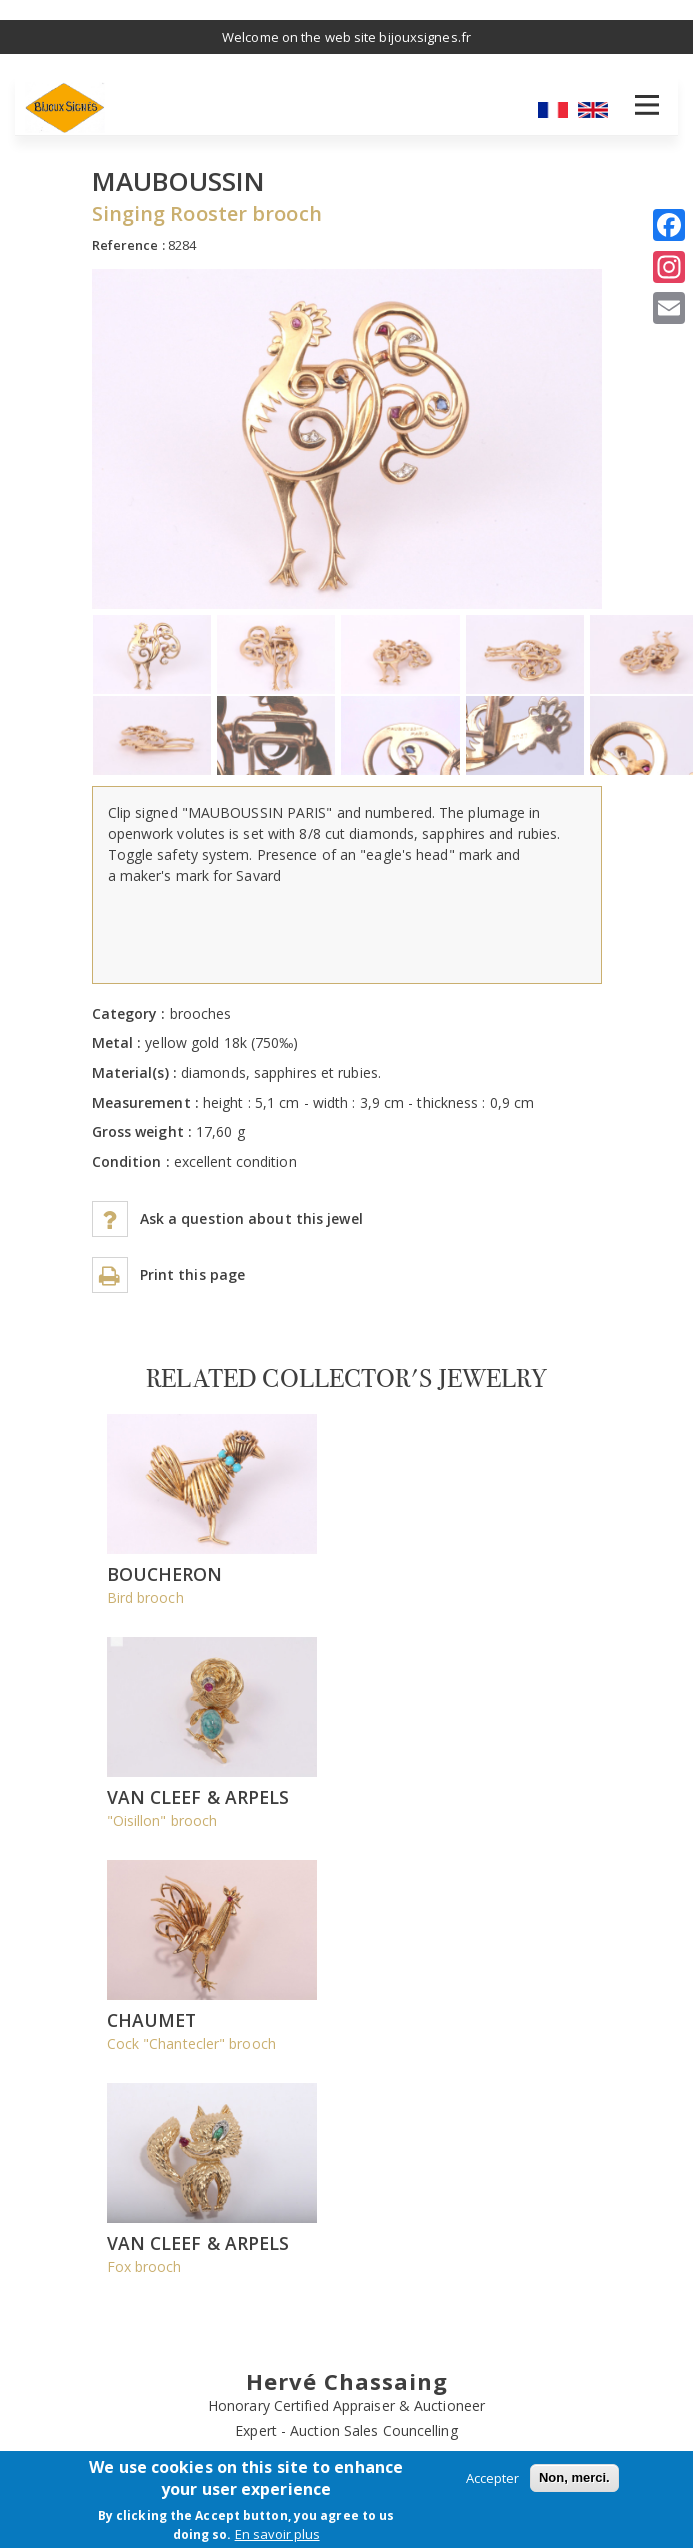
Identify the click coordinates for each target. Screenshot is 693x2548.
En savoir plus (277, 2534)
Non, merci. (574, 2477)
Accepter (492, 2478)
